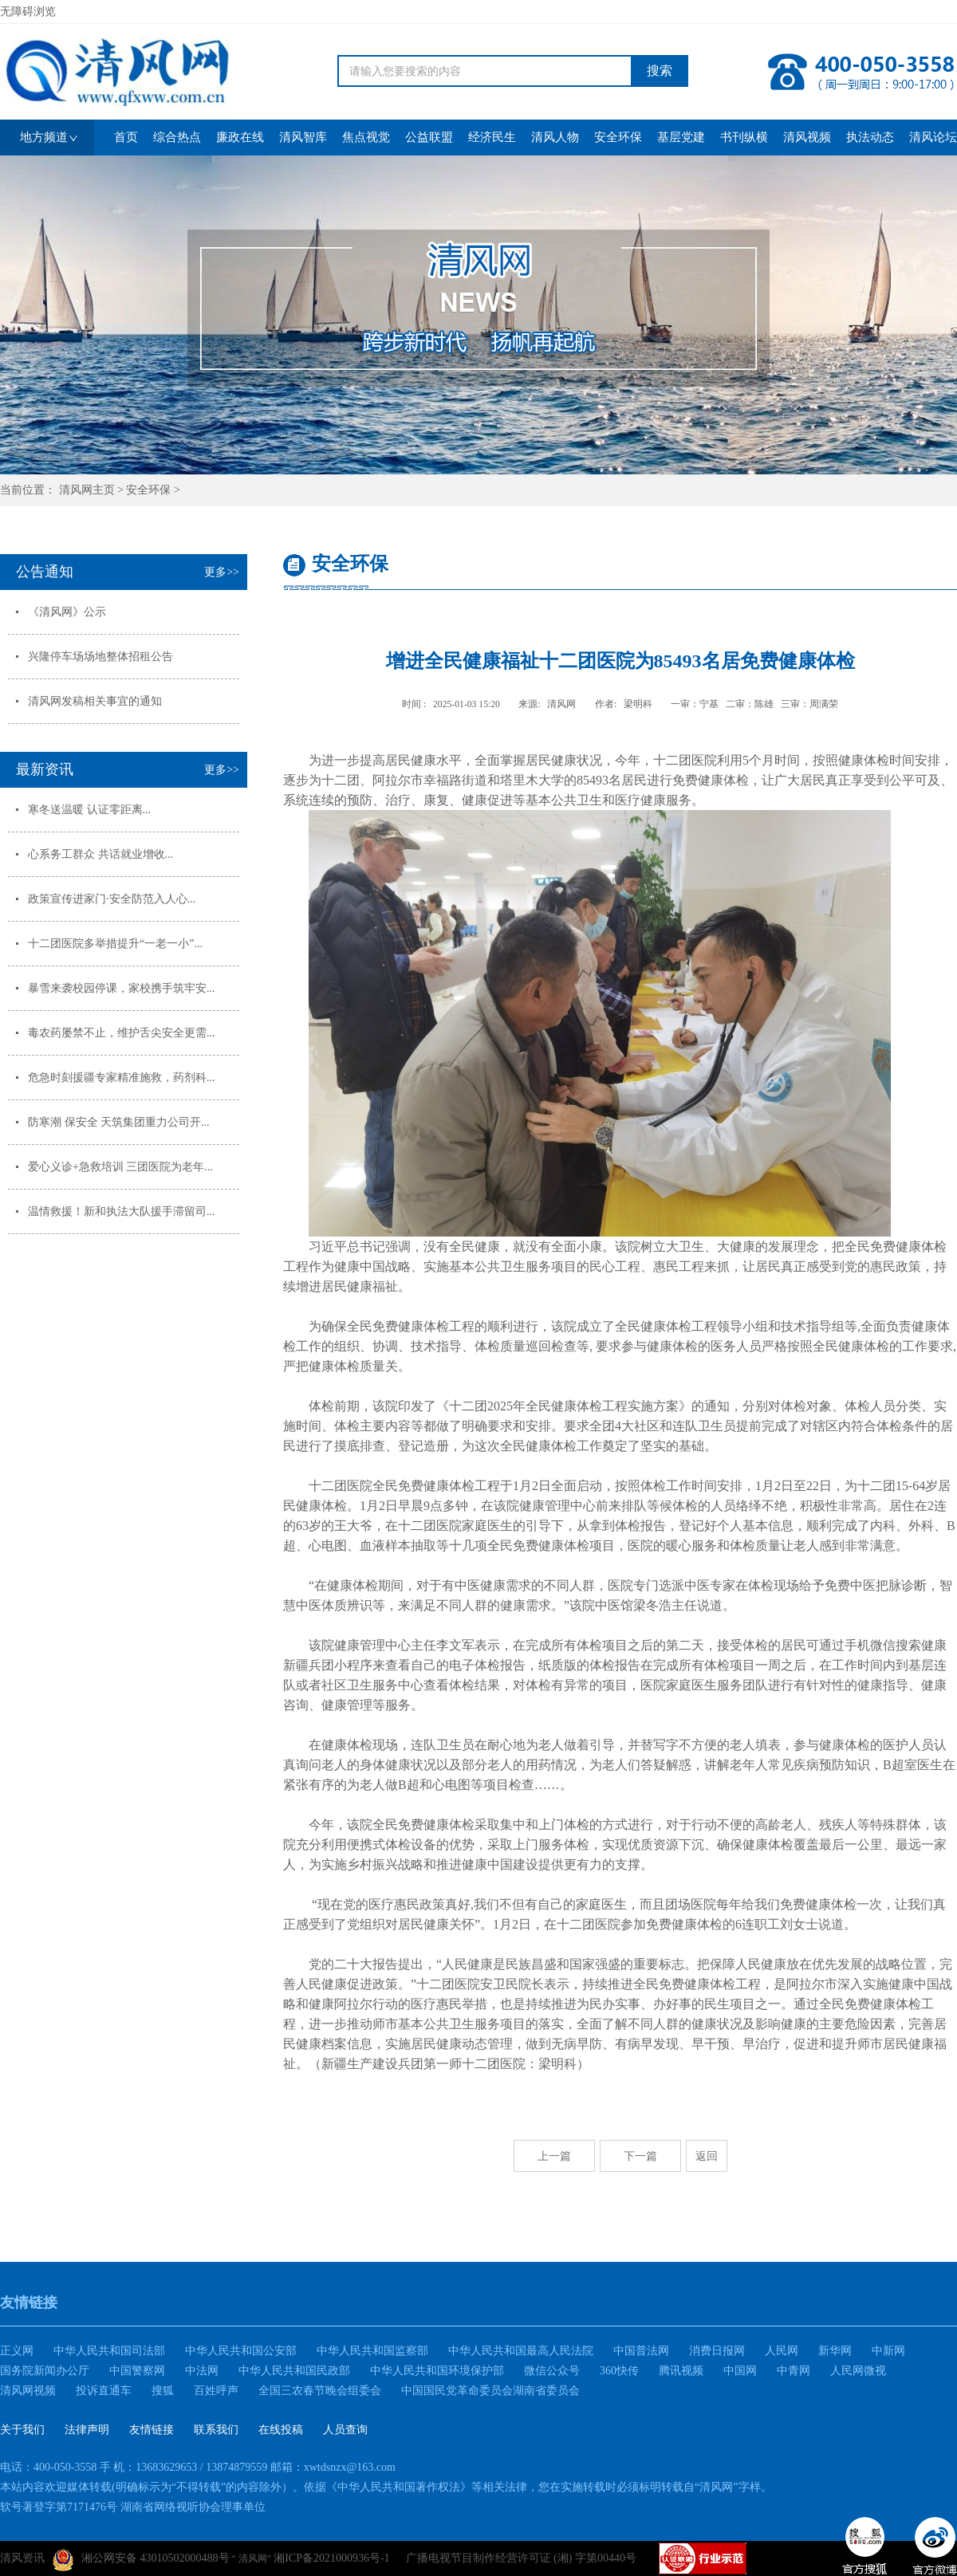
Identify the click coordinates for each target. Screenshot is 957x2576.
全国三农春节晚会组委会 (319, 2391)
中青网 (793, 2371)
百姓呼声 (216, 2391)
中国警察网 (137, 2371)
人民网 (781, 2351)
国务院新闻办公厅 (44, 2371)
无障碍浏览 (28, 12)
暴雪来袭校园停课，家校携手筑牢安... (121, 988)
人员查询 (345, 2430)
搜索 (659, 70)
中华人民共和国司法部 (109, 2351)
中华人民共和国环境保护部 (437, 2371)
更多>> (221, 572)
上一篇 (554, 2155)
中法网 (202, 2371)
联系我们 (216, 2430)
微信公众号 (552, 2371)
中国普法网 (641, 2351)
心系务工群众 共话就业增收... (100, 854)
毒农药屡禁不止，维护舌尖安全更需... (121, 1033)
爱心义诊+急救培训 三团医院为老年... (120, 1167)
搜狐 (163, 2391)
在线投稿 (280, 2430)
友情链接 (151, 2430)
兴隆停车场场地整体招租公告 (100, 657)
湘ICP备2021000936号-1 (331, 2558)
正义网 (16, 2351)
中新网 (888, 2351)
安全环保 (148, 490)
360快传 (619, 2371)
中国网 (740, 2371)
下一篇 (640, 2155)
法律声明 (87, 2430)
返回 (706, 2155)
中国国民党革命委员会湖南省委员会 (490, 2391)
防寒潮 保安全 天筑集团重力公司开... (119, 1122)
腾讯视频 (681, 2371)
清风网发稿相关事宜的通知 (95, 701)
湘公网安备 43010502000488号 (141, 2560)
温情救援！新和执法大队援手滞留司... (121, 1211)
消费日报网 (717, 2351)
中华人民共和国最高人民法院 (520, 2351)
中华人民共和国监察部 (372, 2351)
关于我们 (22, 2430)
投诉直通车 (104, 2391)
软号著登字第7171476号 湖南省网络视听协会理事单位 (133, 2507)
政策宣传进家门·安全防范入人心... (111, 899)
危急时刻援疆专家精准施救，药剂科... (121, 1077)
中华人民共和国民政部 (294, 2371)
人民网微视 (858, 2371)
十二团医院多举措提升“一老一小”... (115, 944)
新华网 (835, 2351)
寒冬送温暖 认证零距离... (89, 810)
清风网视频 (28, 2391)
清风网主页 (87, 490)
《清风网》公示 (67, 612)
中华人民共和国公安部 (241, 2351)
